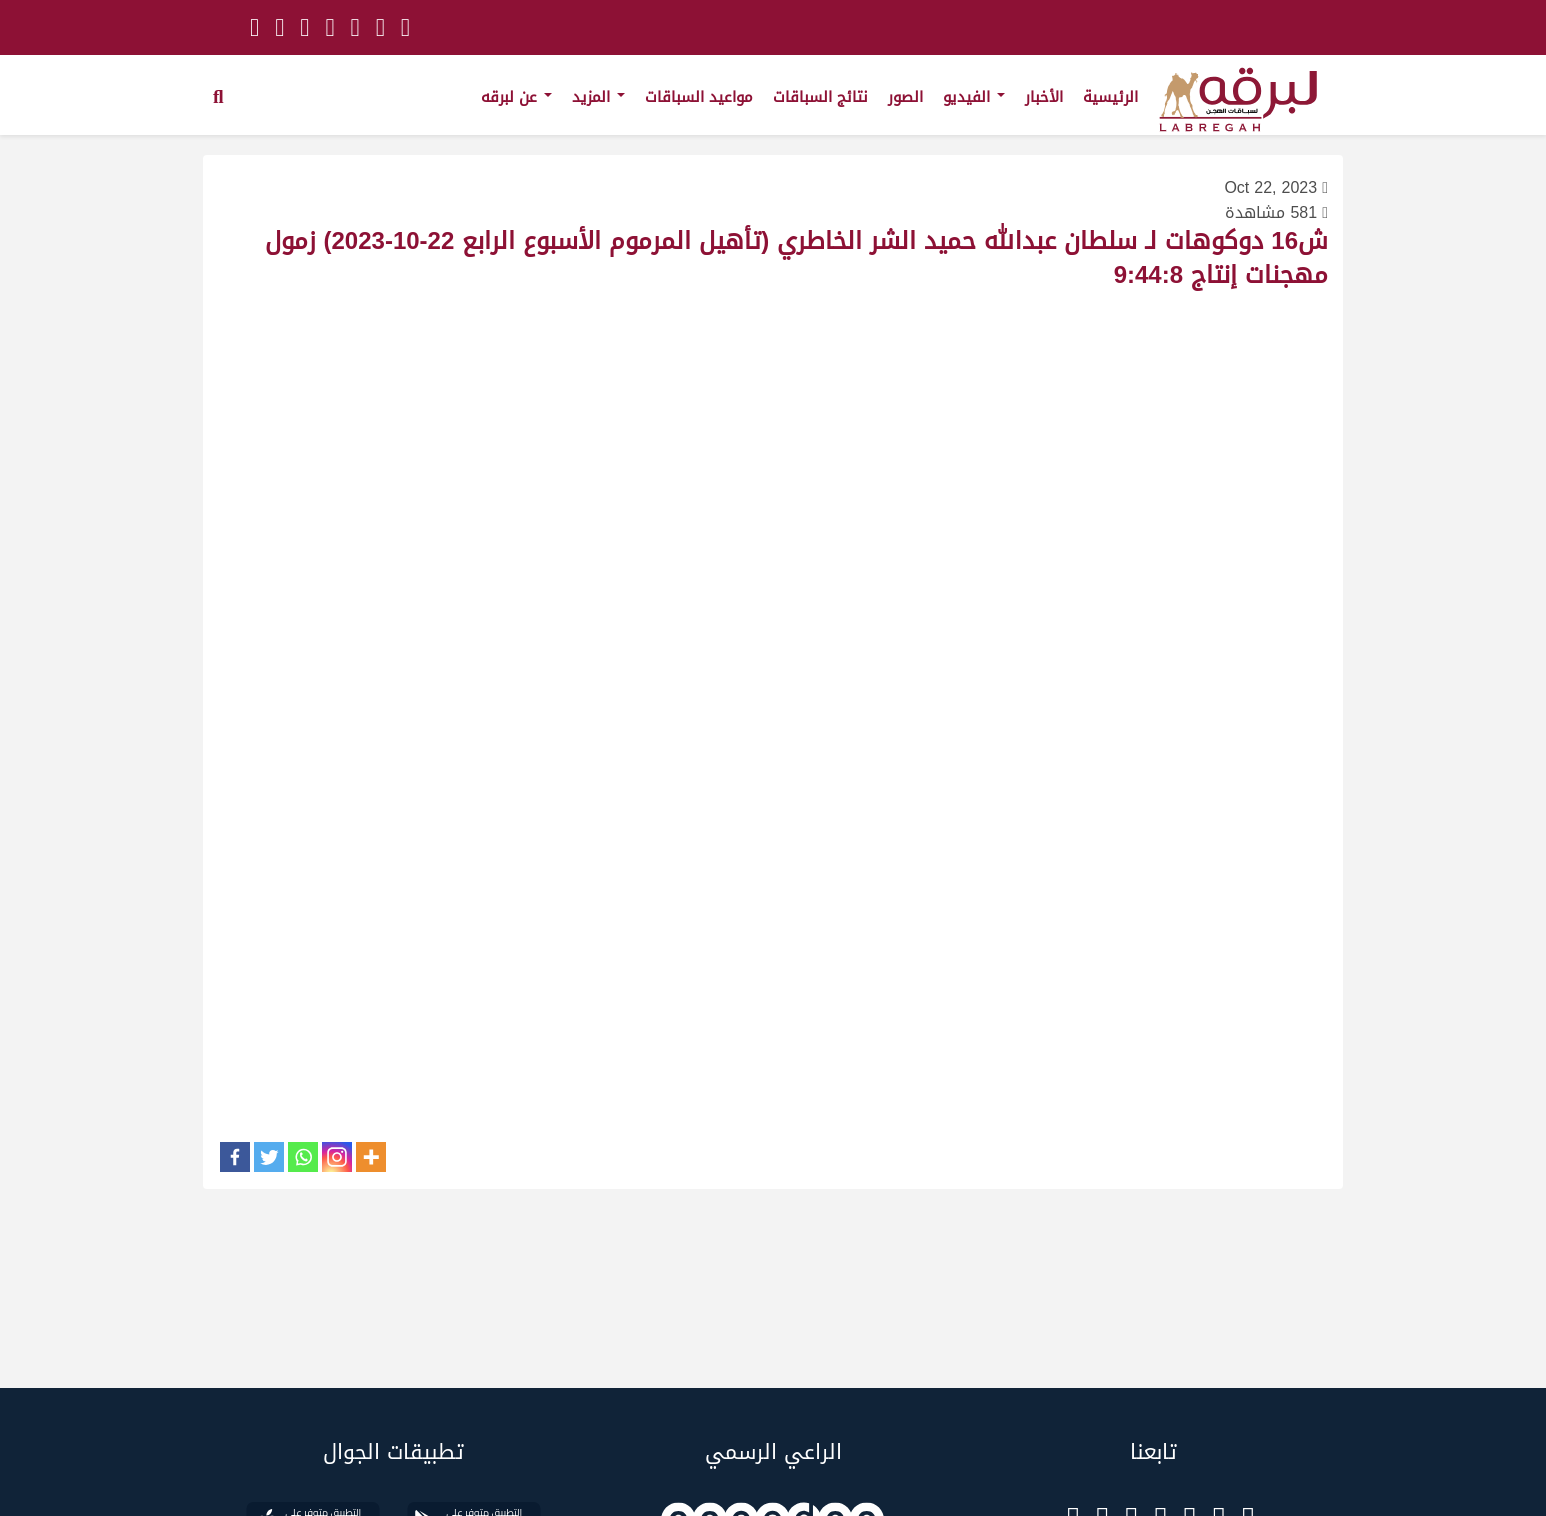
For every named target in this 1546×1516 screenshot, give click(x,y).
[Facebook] (235, 1157)
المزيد (598, 97)
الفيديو (974, 97)
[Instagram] (337, 1157)
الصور (905, 97)
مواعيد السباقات (699, 97)
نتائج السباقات (820, 97)
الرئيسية (1110, 97)
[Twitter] (269, 1157)
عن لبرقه (516, 97)
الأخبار (1044, 97)
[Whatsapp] (303, 1157)
